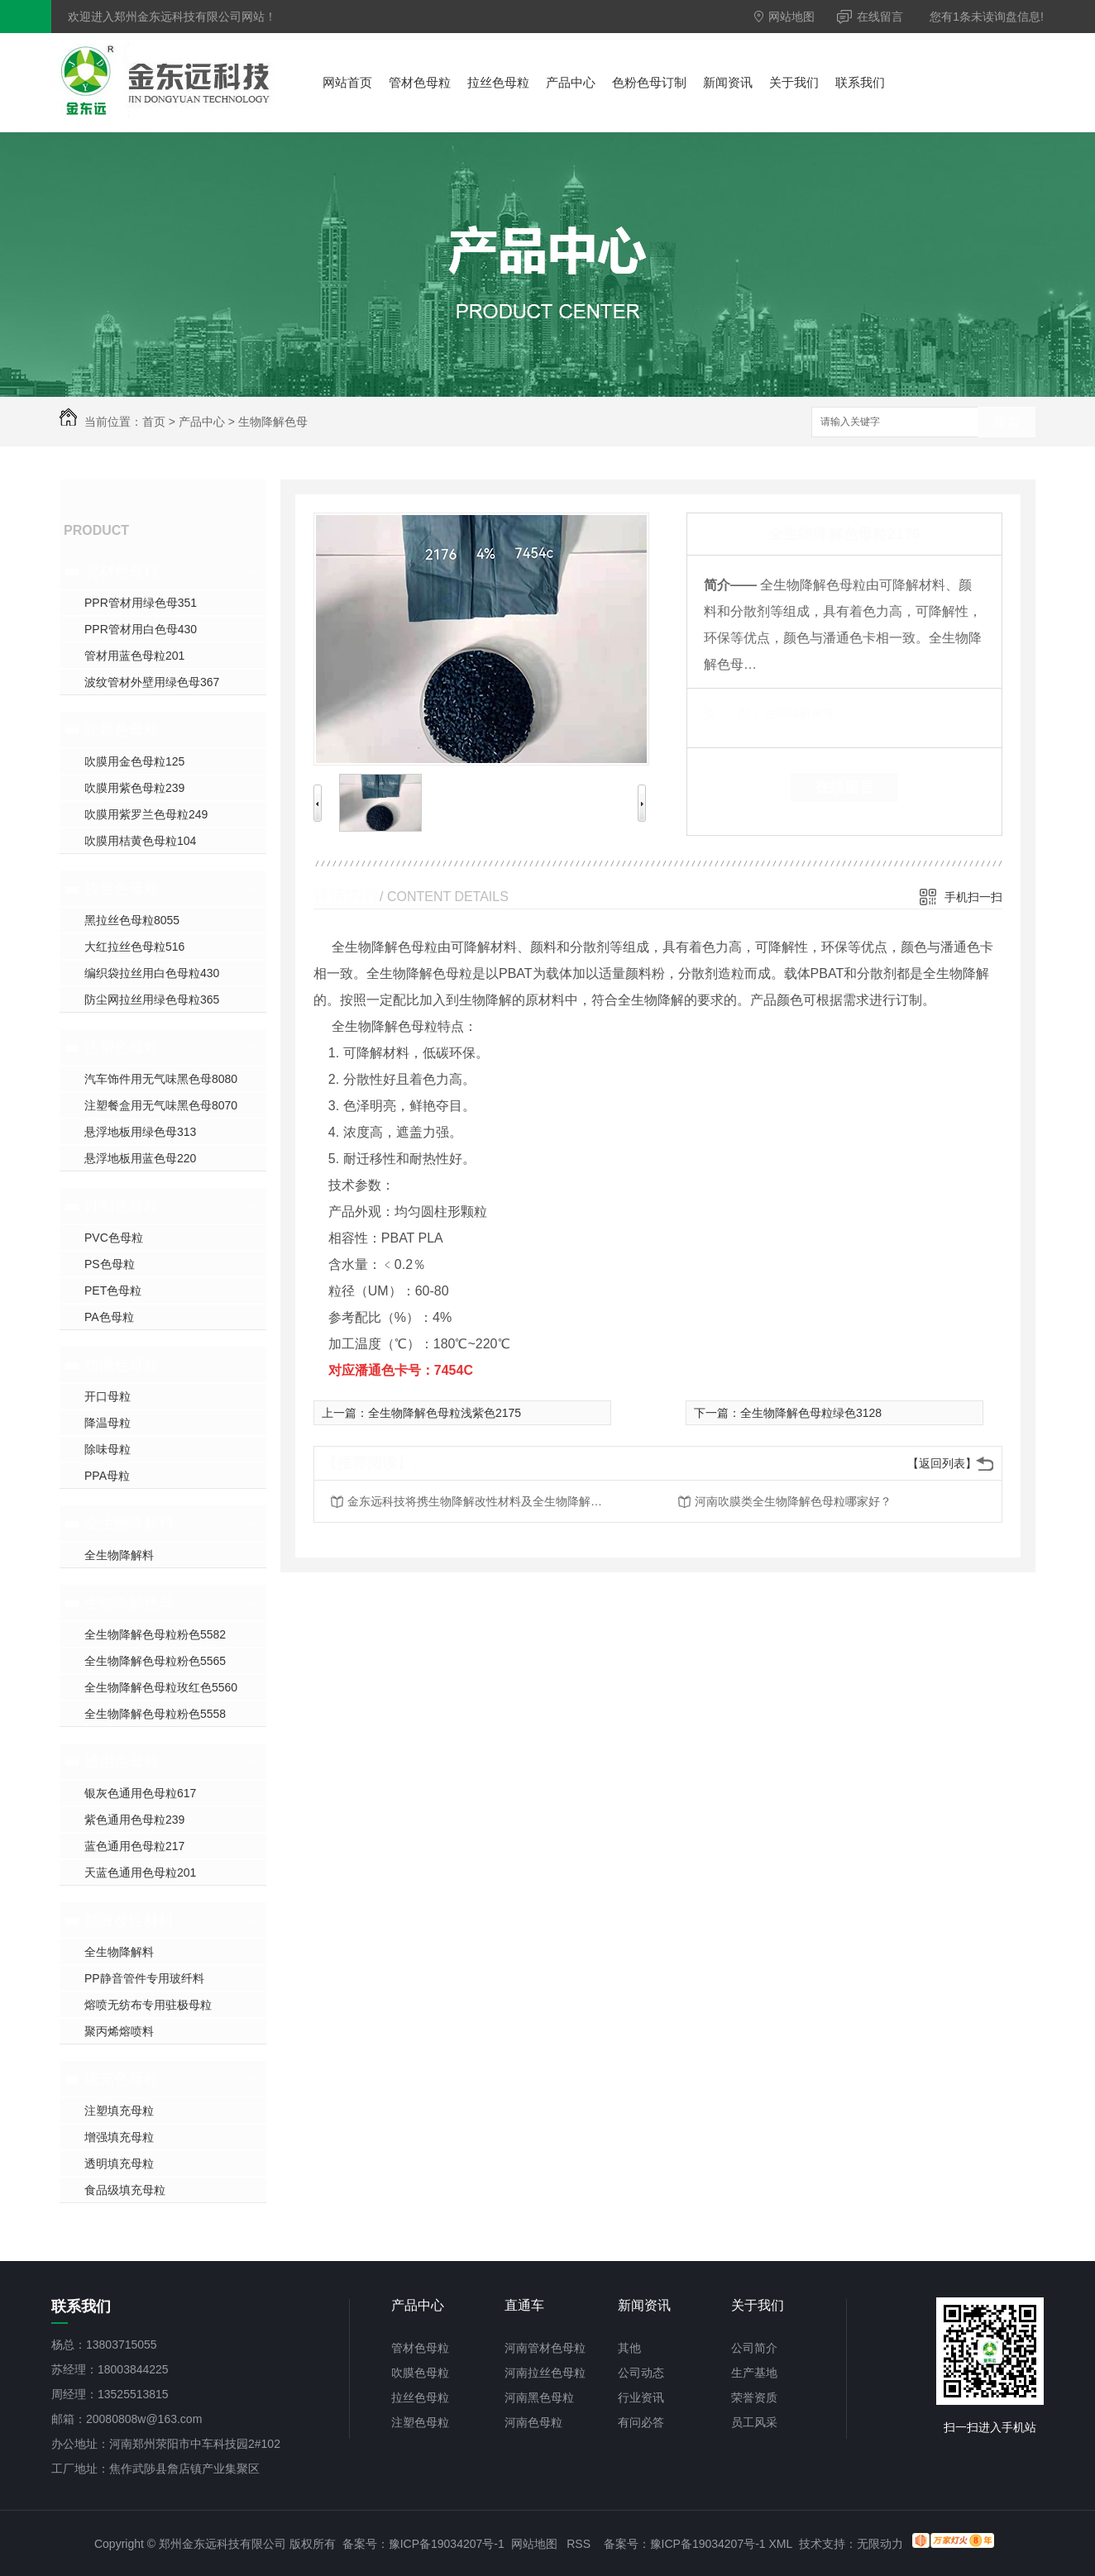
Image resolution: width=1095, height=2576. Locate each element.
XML (780, 2543)
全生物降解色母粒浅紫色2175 (444, 1412)
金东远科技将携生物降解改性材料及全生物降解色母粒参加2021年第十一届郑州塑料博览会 (479, 1501)
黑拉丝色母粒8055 (131, 920)
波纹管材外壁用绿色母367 (151, 682)
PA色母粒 (109, 1317)
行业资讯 (641, 2397)
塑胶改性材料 (129, 1920)
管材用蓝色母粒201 (134, 655)
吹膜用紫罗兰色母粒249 (146, 814)
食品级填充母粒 (124, 2190)
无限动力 (880, 2543)
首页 (153, 421)
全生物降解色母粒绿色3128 (811, 1412)
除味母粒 (107, 1449)
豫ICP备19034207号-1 (446, 2543)
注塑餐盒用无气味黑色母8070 (160, 1105)
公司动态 (641, 2372)
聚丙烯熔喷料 (119, 2031)
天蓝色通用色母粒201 (140, 1872)
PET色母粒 (112, 1290)
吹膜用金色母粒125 (134, 761)
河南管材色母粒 (545, 2347)
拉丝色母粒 (498, 82)
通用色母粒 (121, 1761)
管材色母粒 (420, 82)
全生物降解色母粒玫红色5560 (160, 1687)
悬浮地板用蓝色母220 (140, 1158)
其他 (629, 2347)
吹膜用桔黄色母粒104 (140, 840)
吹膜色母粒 (121, 730)
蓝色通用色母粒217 (134, 1846)
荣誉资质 (754, 2397)
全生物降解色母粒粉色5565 (155, 1660)
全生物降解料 (129, 1523)
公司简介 (754, 2347)
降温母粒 (107, 1422)
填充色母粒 (121, 2079)
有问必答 (641, 2422)
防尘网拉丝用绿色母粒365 (151, 999)
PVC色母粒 (113, 1237)
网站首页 (347, 82)
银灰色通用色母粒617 (140, 1793)
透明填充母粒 (119, 2163)
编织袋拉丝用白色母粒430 (151, 973)
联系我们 (860, 82)
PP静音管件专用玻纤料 (144, 1978)
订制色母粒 (121, 1206)
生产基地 (754, 2372)
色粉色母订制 (649, 82)
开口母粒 (107, 1396)
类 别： (732, 713)
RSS (579, 2543)
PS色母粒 (109, 1264)
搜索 (1006, 423)
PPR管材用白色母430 (140, 629)
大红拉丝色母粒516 (134, 946)
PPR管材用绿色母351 (140, 602)
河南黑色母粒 (539, 2397)
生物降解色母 (273, 421)
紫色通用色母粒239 (134, 1819)
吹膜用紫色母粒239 (134, 787)
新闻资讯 (728, 82)
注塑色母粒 (121, 1047)
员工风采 (754, 2422)
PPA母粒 (107, 1475)
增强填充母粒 (119, 2137)
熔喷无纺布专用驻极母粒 (148, 2004)
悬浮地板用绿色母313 (140, 1131)
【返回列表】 (942, 1463)
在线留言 (870, 17)
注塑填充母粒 (119, 2110)
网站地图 (784, 16)
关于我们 (794, 82)
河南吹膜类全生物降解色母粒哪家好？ (793, 1501)
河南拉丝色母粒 (545, 2372)
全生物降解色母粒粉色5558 (155, 1713)
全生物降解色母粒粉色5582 (155, 1634)
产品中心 (570, 82)
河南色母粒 (533, 2422)
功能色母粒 (121, 1365)
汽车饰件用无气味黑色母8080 (160, 1078)
